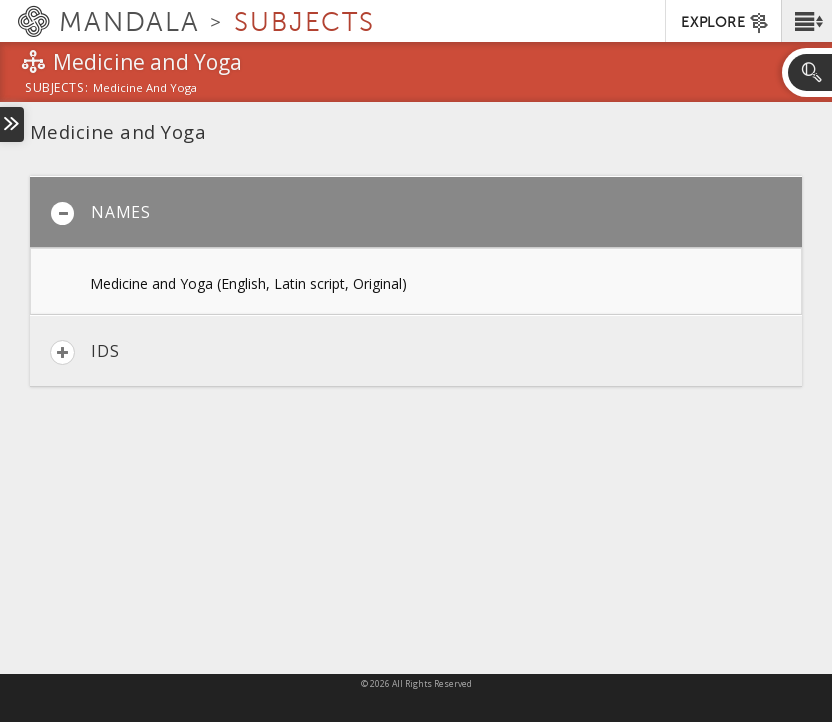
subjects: (56, 89)
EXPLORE (725, 23)
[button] (806, 21)
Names (100, 213)
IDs (84, 352)
